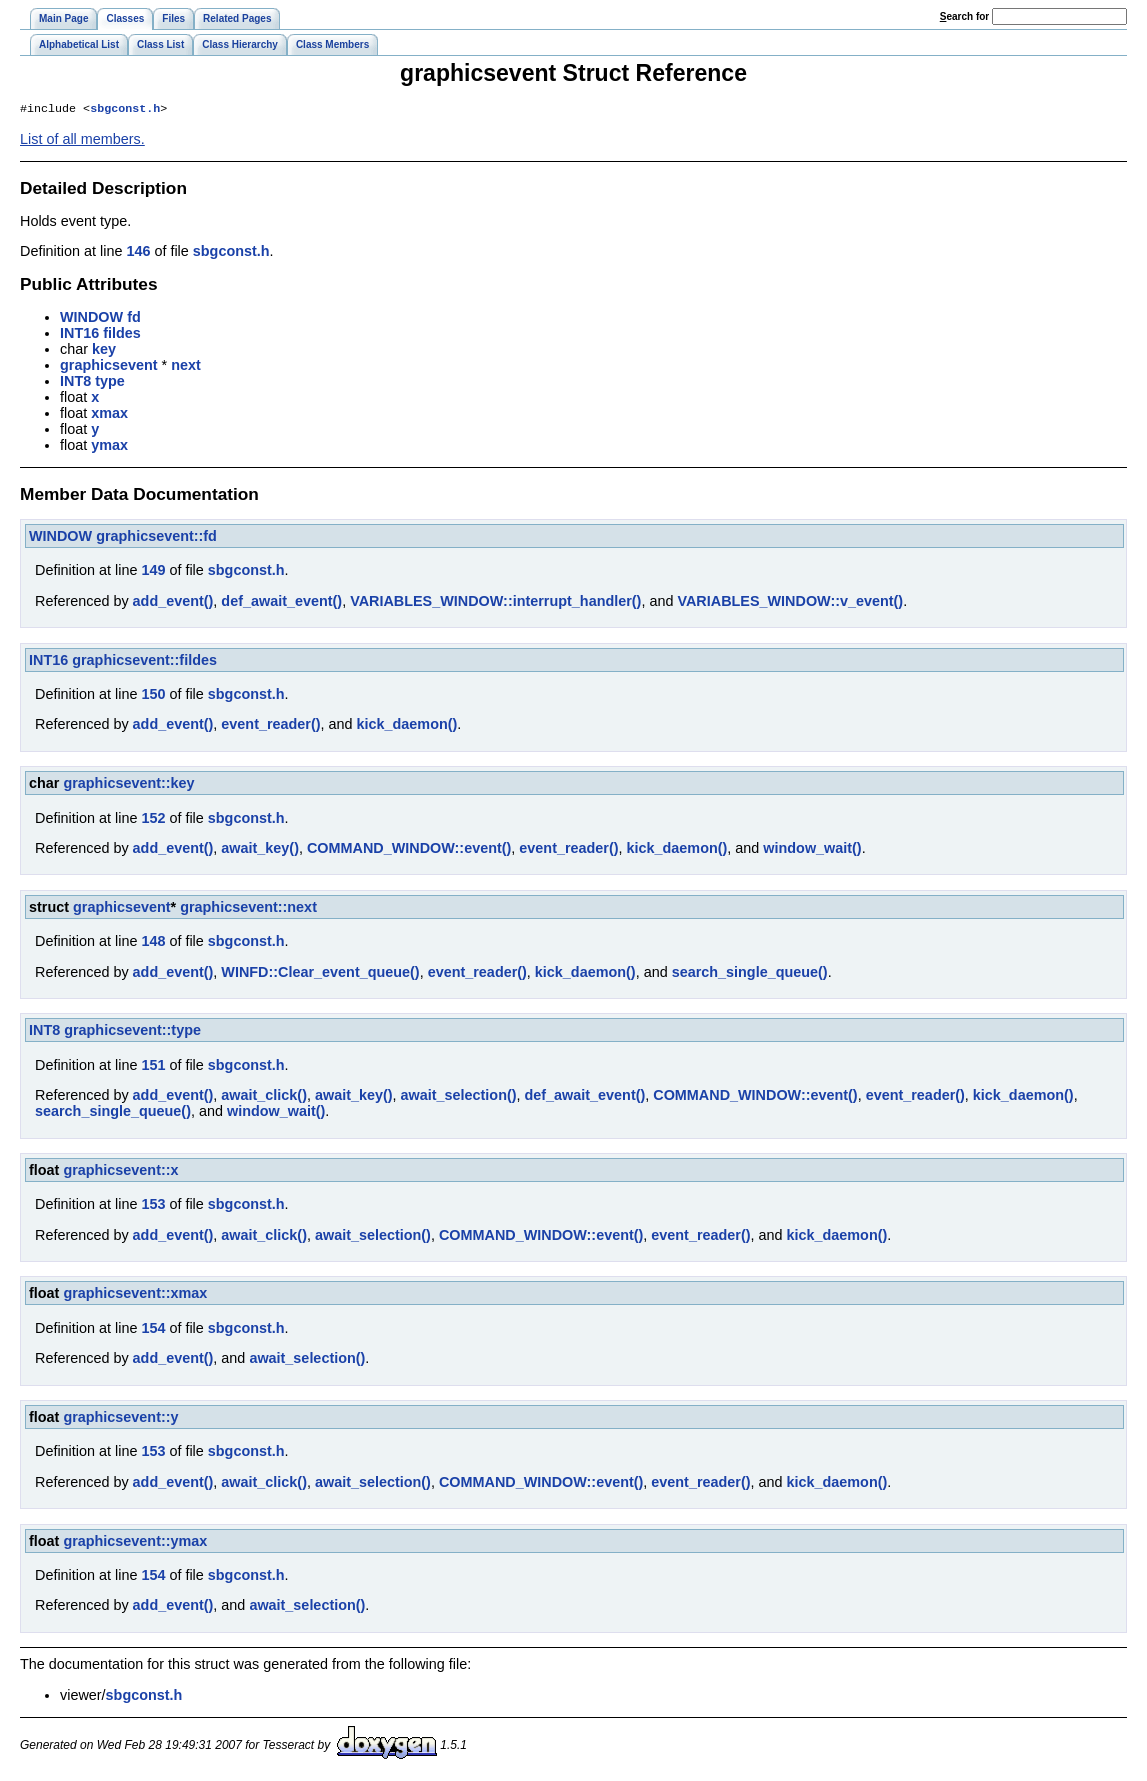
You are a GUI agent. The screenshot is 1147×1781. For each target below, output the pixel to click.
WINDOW (91, 319)
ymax (109, 447)
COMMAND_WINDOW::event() (409, 850)
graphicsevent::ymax (135, 1543)
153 (153, 1206)
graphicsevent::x (120, 1172)
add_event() (173, 603)
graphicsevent (109, 367)
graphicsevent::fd (156, 538)
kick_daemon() (407, 726)
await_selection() (459, 1097)
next (186, 367)
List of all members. (82, 141)
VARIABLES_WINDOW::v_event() (790, 603)
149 (153, 572)
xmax (109, 415)
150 (153, 696)
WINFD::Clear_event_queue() (320, 974)
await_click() (264, 1097)
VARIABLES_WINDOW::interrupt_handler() (495, 603)
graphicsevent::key (128, 785)
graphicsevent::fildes (144, 662)
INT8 (75, 383)
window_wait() (812, 850)
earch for (964, 16)
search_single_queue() (750, 974)
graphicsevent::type (132, 1032)
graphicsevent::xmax (135, 1295)
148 (153, 943)
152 (153, 820)
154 (153, 1330)
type (110, 383)
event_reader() (270, 726)
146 (138, 253)
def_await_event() (281, 603)
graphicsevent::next (248, 909)
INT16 (79, 335)
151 (153, 1067)
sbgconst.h (125, 110)
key (104, 351)
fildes (122, 335)
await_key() (260, 850)
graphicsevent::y (120, 1419)
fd (134, 319)
